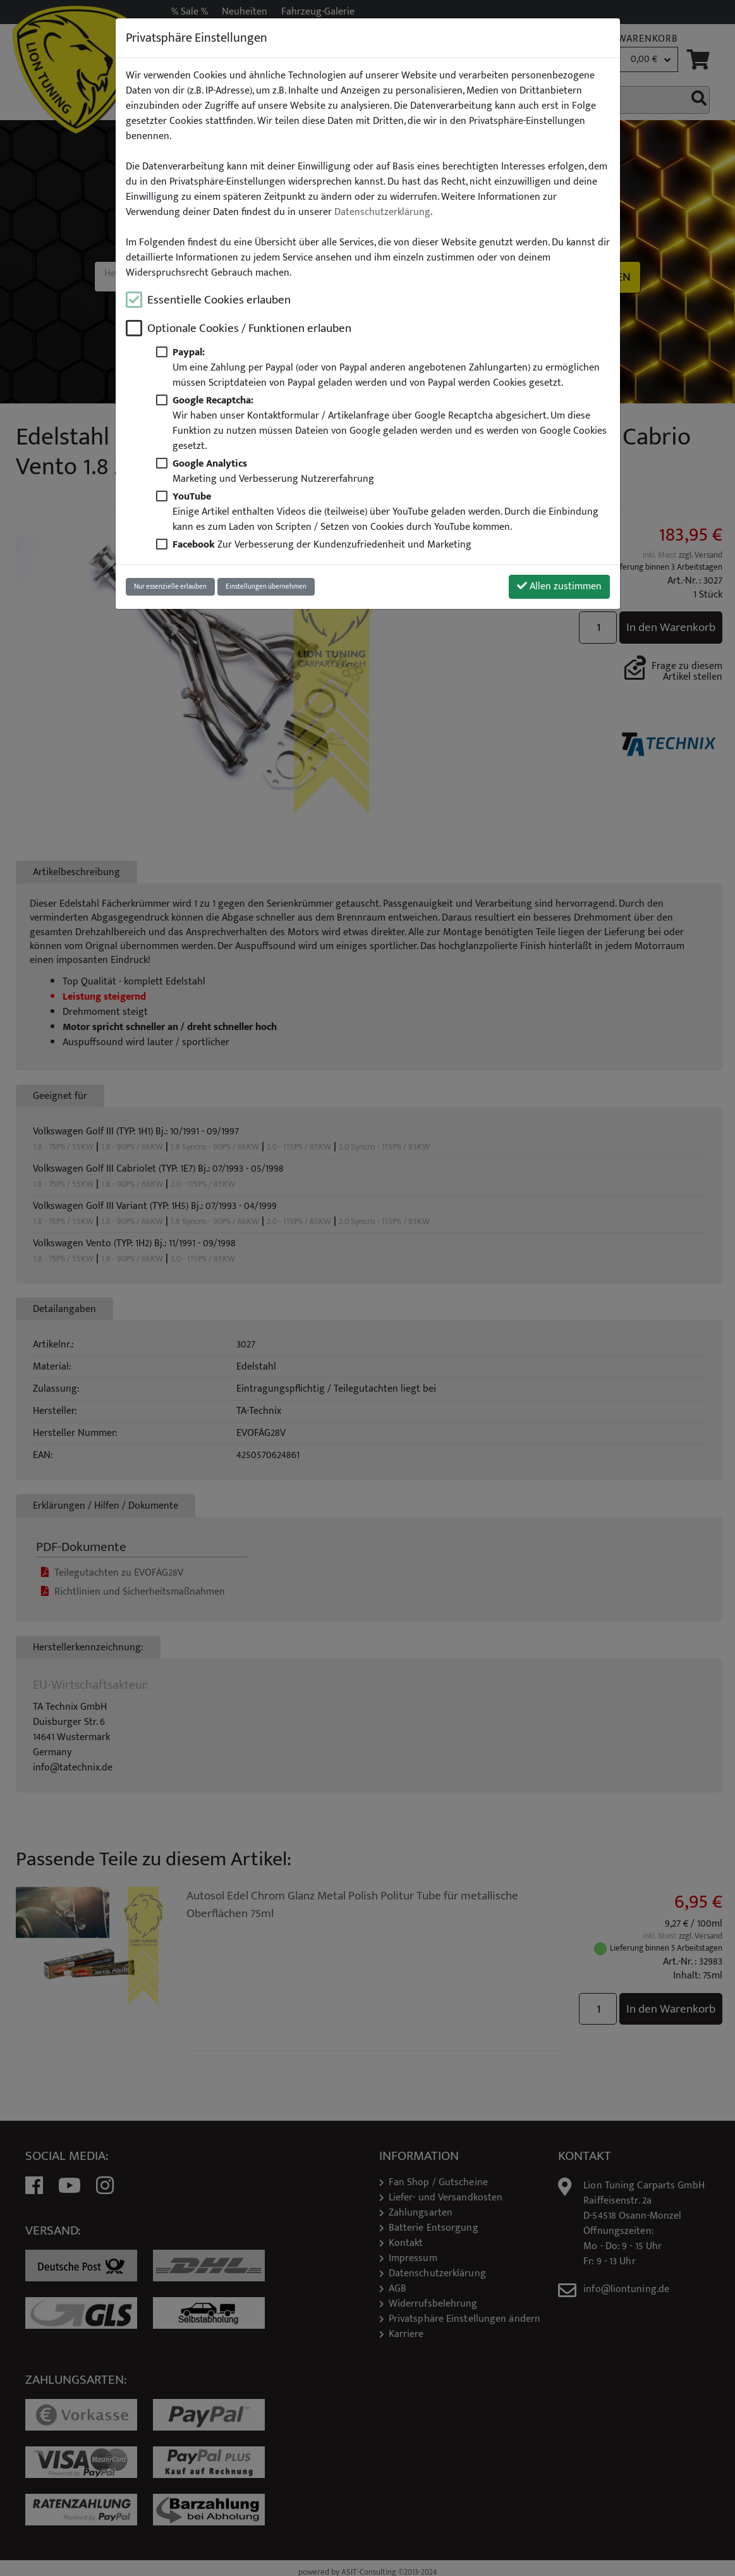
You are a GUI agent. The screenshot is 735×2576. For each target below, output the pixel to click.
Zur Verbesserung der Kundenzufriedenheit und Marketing (322, 544)
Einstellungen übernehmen (266, 586)
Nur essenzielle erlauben (170, 586)
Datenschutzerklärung (382, 212)
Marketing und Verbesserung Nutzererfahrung (273, 471)
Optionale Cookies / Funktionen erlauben (249, 328)
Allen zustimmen (559, 586)
